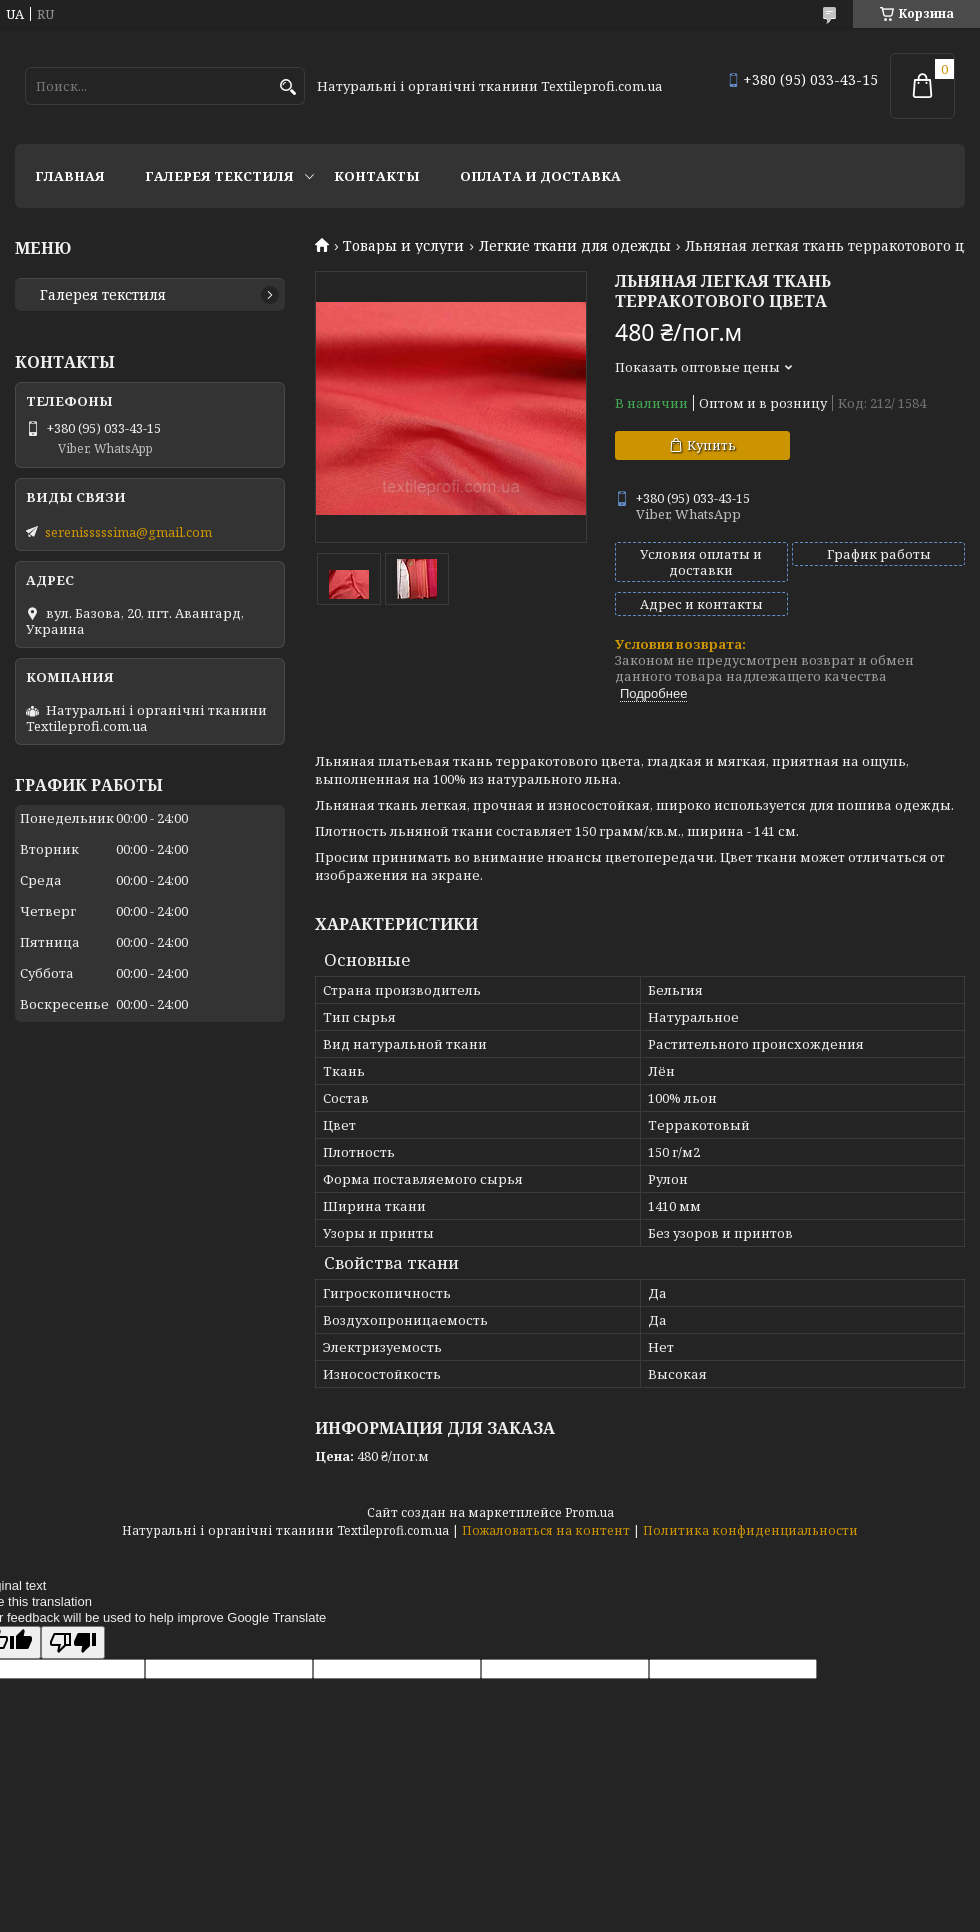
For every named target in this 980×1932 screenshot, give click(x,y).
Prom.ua (589, 1512)
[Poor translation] (73, 1642)
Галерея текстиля (219, 176)
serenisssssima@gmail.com (128, 532)
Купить (711, 445)
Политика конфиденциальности (750, 1530)
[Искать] (287, 87)
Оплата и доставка (540, 176)
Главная (70, 176)
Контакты (377, 176)
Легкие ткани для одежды (575, 246)
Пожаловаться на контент (546, 1530)
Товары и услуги (403, 246)
